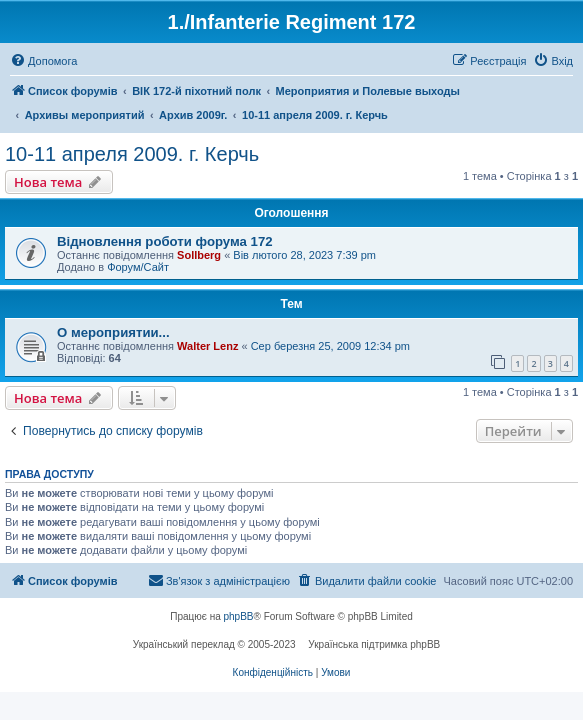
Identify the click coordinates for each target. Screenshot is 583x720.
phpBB (239, 616)
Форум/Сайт (138, 267)
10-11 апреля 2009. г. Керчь (132, 154)
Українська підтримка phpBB (374, 644)
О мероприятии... (113, 332)
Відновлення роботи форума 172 (165, 241)
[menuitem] (43, 61)
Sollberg (199, 255)
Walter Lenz (207, 346)
